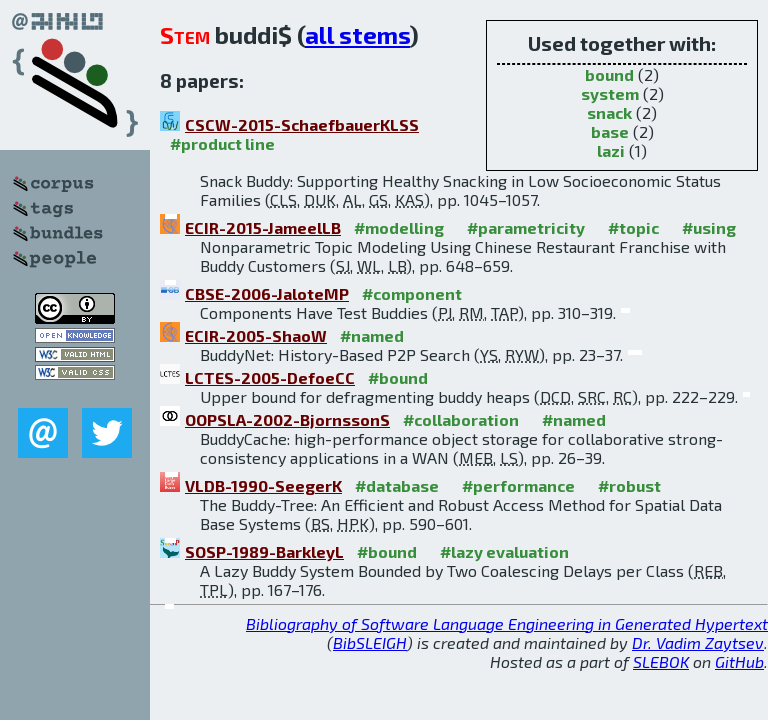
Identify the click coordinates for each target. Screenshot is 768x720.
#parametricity (526, 227)
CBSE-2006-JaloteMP (267, 293)
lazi (611, 150)
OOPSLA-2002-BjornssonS (287, 419)
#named (372, 335)
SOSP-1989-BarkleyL (264, 551)
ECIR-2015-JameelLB (263, 227)
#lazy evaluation (504, 551)
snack (609, 112)
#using (709, 227)
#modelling (399, 227)
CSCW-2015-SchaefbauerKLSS (302, 124)
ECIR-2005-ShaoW (256, 335)
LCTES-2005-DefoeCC (270, 377)
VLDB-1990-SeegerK (263, 485)
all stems (357, 34)
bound (609, 74)
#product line (222, 143)
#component (412, 293)
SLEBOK (661, 661)
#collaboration (461, 419)
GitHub (739, 661)
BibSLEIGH (370, 642)
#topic (633, 227)
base (610, 131)
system (610, 93)
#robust (629, 485)
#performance (518, 485)
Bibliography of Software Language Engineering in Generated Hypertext (507, 623)
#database (397, 485)
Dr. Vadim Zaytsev (698, 642)
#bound (398, 377)
